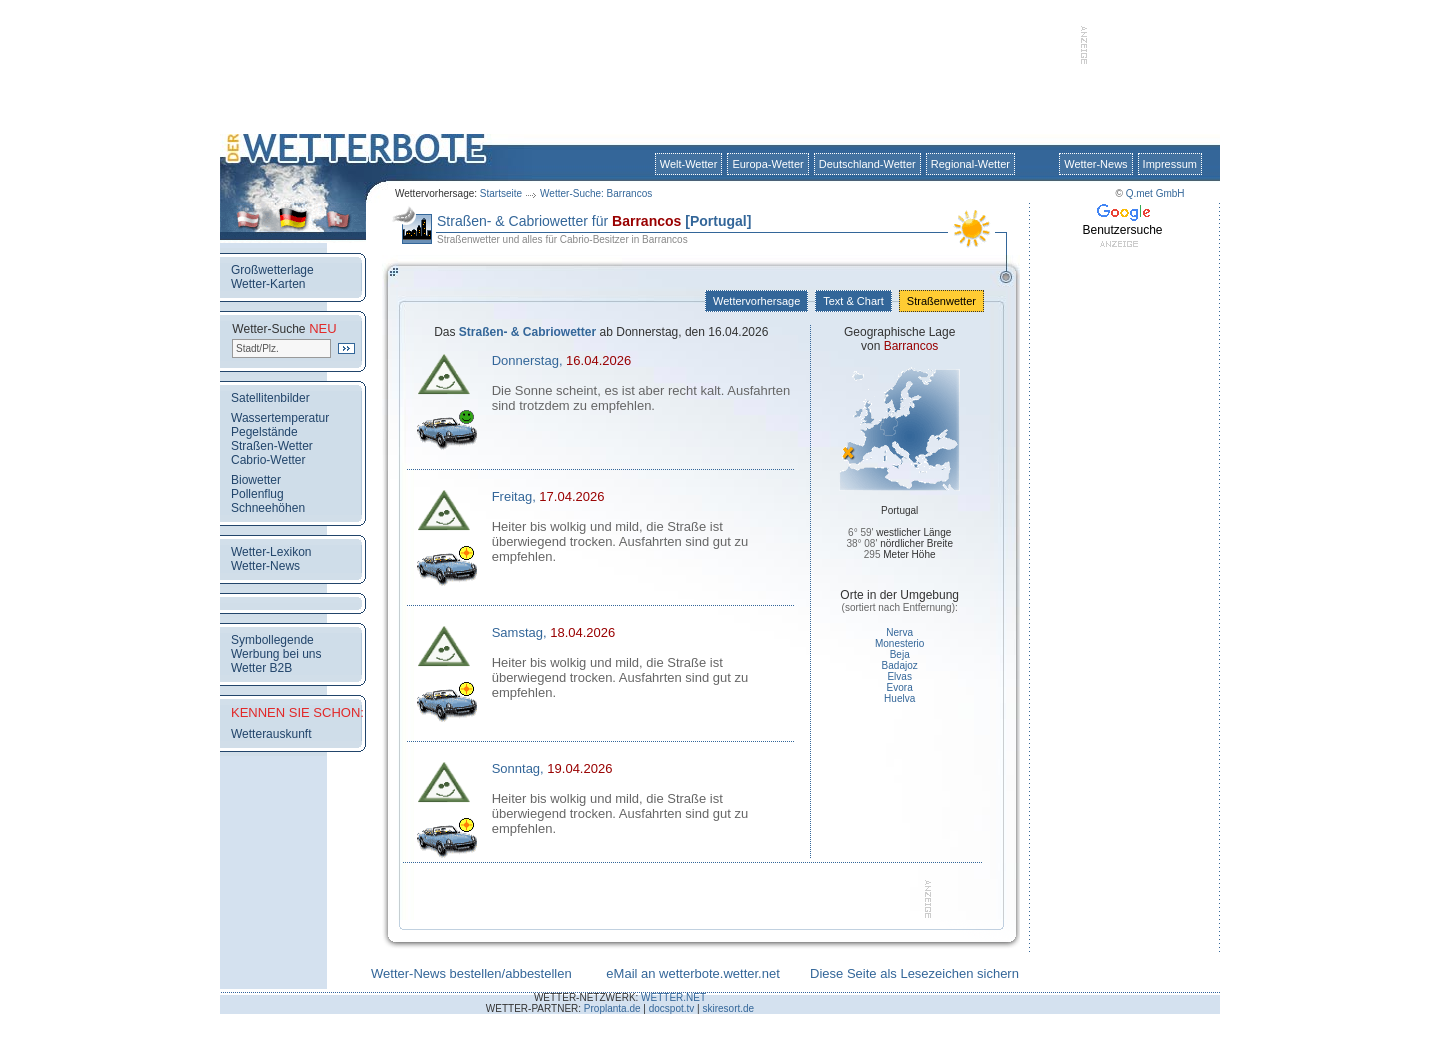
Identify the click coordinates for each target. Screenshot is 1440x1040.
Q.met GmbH (1155, 193)
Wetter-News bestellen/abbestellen (471, 973)
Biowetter (256, 480)
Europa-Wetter (767, 164)
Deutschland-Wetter (867, 164)
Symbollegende (272, 640)
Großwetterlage (272, 270)
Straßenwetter (941, 301)
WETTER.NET (673, 997)
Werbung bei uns (276, 654)
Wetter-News (1095, 164)
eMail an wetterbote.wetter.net (692, 973)
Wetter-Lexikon (271, 552)
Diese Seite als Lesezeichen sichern (914, 973)
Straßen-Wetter (272, 446)
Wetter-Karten (268, 284)
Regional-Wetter (970, 164)
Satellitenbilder (270, 398)
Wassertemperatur (280, 418)
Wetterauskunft (271, 734)
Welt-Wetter (689, 164)
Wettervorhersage (756, 301)
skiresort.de (728, 1008)
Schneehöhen (268, 508)
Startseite (501, 193)
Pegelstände (264, 432)
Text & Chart (853, 301)
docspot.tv (672, 1008)
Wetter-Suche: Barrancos (596, 193)
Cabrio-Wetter (268, 460)
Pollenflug (257, 494)
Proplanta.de (612, 1008)
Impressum (1170, 164)
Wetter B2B (261, 668)
